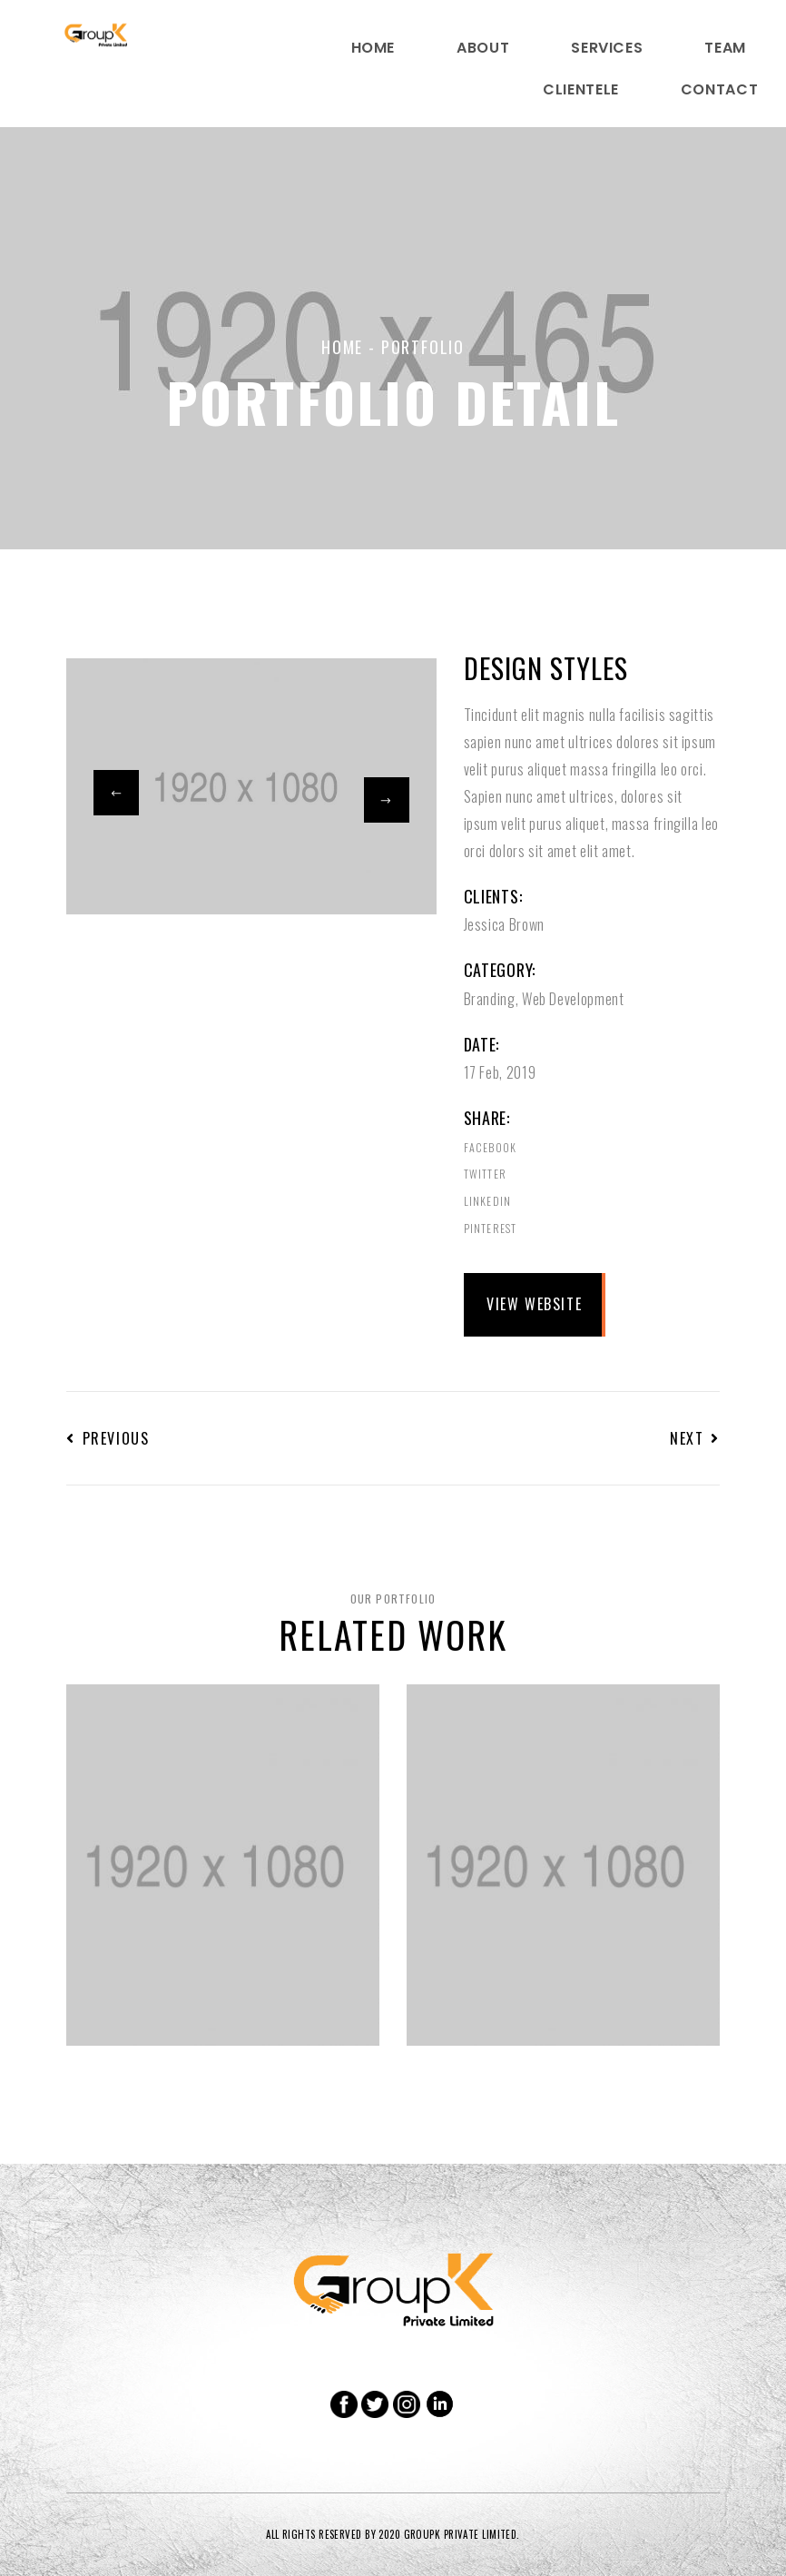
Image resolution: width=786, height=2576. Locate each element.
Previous (107, 1439)
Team (725, 47)
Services (607, 47)
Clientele (581, 89)
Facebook (490, 1147)
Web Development (573, 999)
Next (695, 1439)
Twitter (485, 1174)
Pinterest (490, 1228)
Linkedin (488, 1201)
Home (342, 347)
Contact (719, 89)
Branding (490, 999)
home (373, 47)
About (483, 47)
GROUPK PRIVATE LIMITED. (462, 2534)
